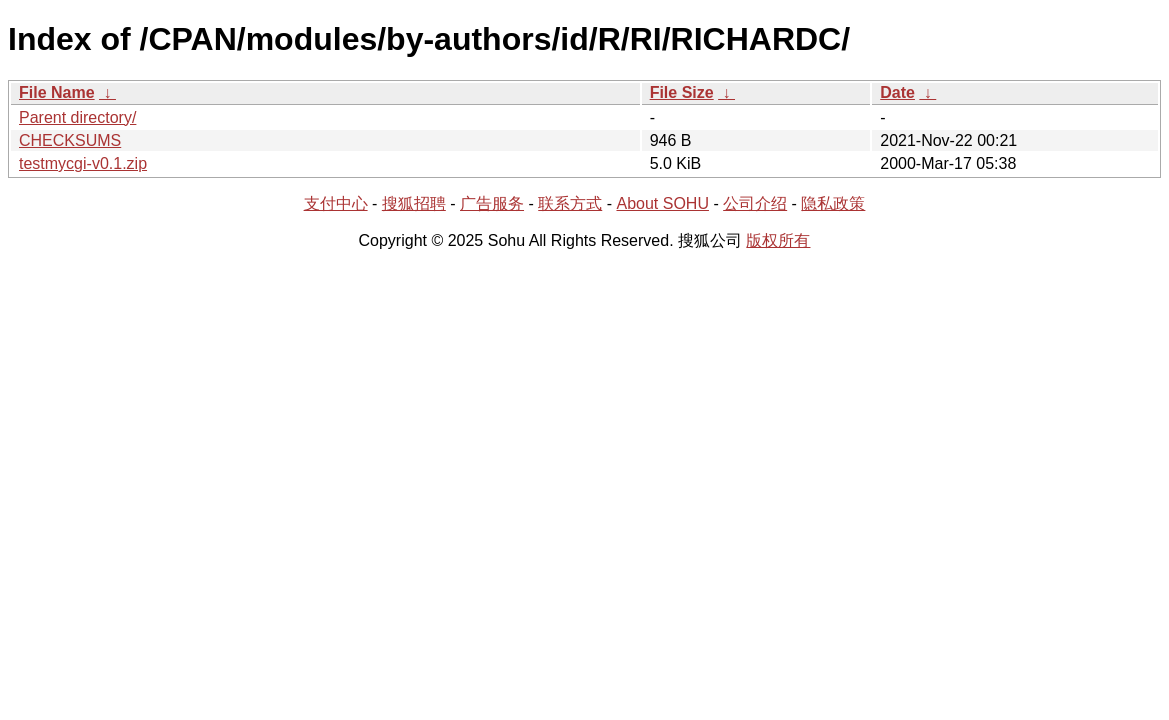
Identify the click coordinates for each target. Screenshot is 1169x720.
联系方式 (570, 203)
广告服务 (492, 203)
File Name (57, 92)
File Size (682, 92)
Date (897, 92)
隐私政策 (833, 203)
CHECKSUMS (70, 140)
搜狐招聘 (414, 203)
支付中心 (336, 203)
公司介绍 (755, 203)
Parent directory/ (77, 117)
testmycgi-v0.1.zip (83, 163)
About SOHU (662, 203)
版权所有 (778, 240)
